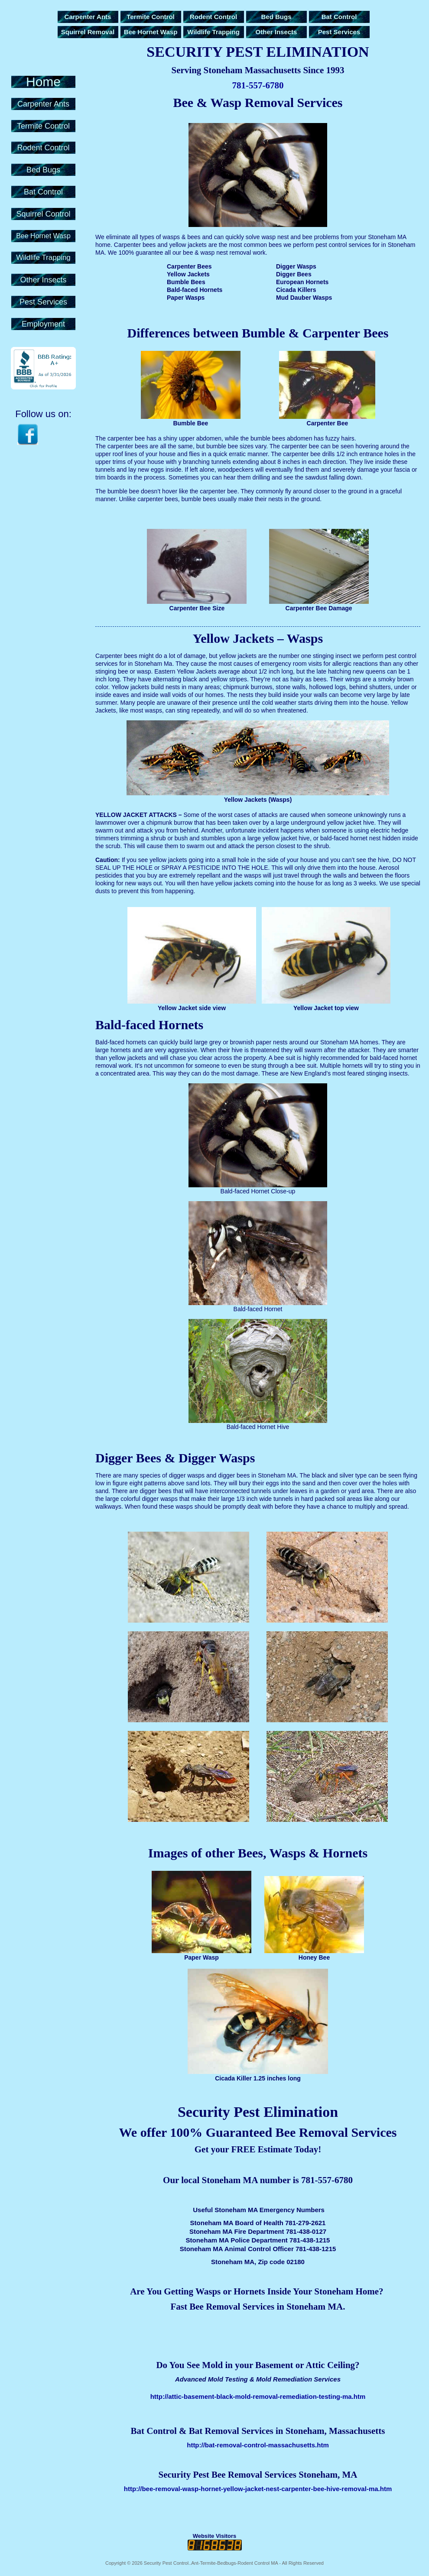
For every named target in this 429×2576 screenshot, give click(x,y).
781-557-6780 (258, 85)
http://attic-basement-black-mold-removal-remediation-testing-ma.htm (258, 2396)
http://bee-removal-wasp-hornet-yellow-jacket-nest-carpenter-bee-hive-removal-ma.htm (258, 2488)
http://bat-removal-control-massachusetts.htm (258, 2445)
